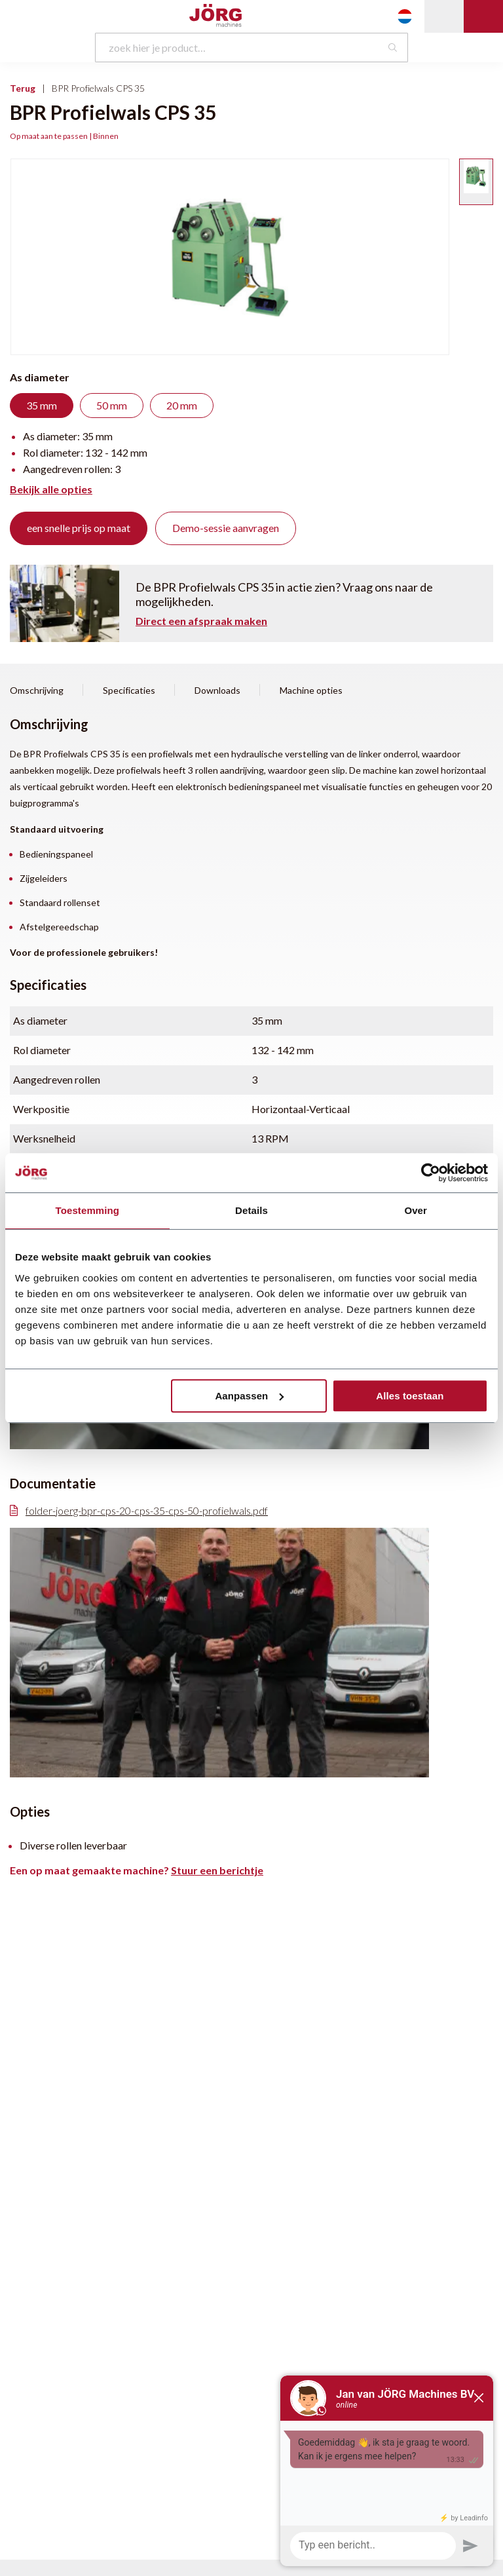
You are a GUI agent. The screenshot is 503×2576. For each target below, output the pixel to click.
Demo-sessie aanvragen (225, 527)
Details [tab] (251, 1210)
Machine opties (311, 690)
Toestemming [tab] (88, 1210)
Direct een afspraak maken (201, 621)
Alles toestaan (409, 1395)
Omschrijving (37, 690)
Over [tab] (415, 1210)
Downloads (217, 690)
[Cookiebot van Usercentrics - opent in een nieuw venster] (430, 1173)
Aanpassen (249, 1395)
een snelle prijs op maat (78, 527)
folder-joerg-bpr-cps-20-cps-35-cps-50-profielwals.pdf (139, 1511)
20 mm (181, 405)
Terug (22, 88)
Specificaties (129, 690)
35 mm (41, 405)
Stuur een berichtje (217, 1870)
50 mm (111, 405)
